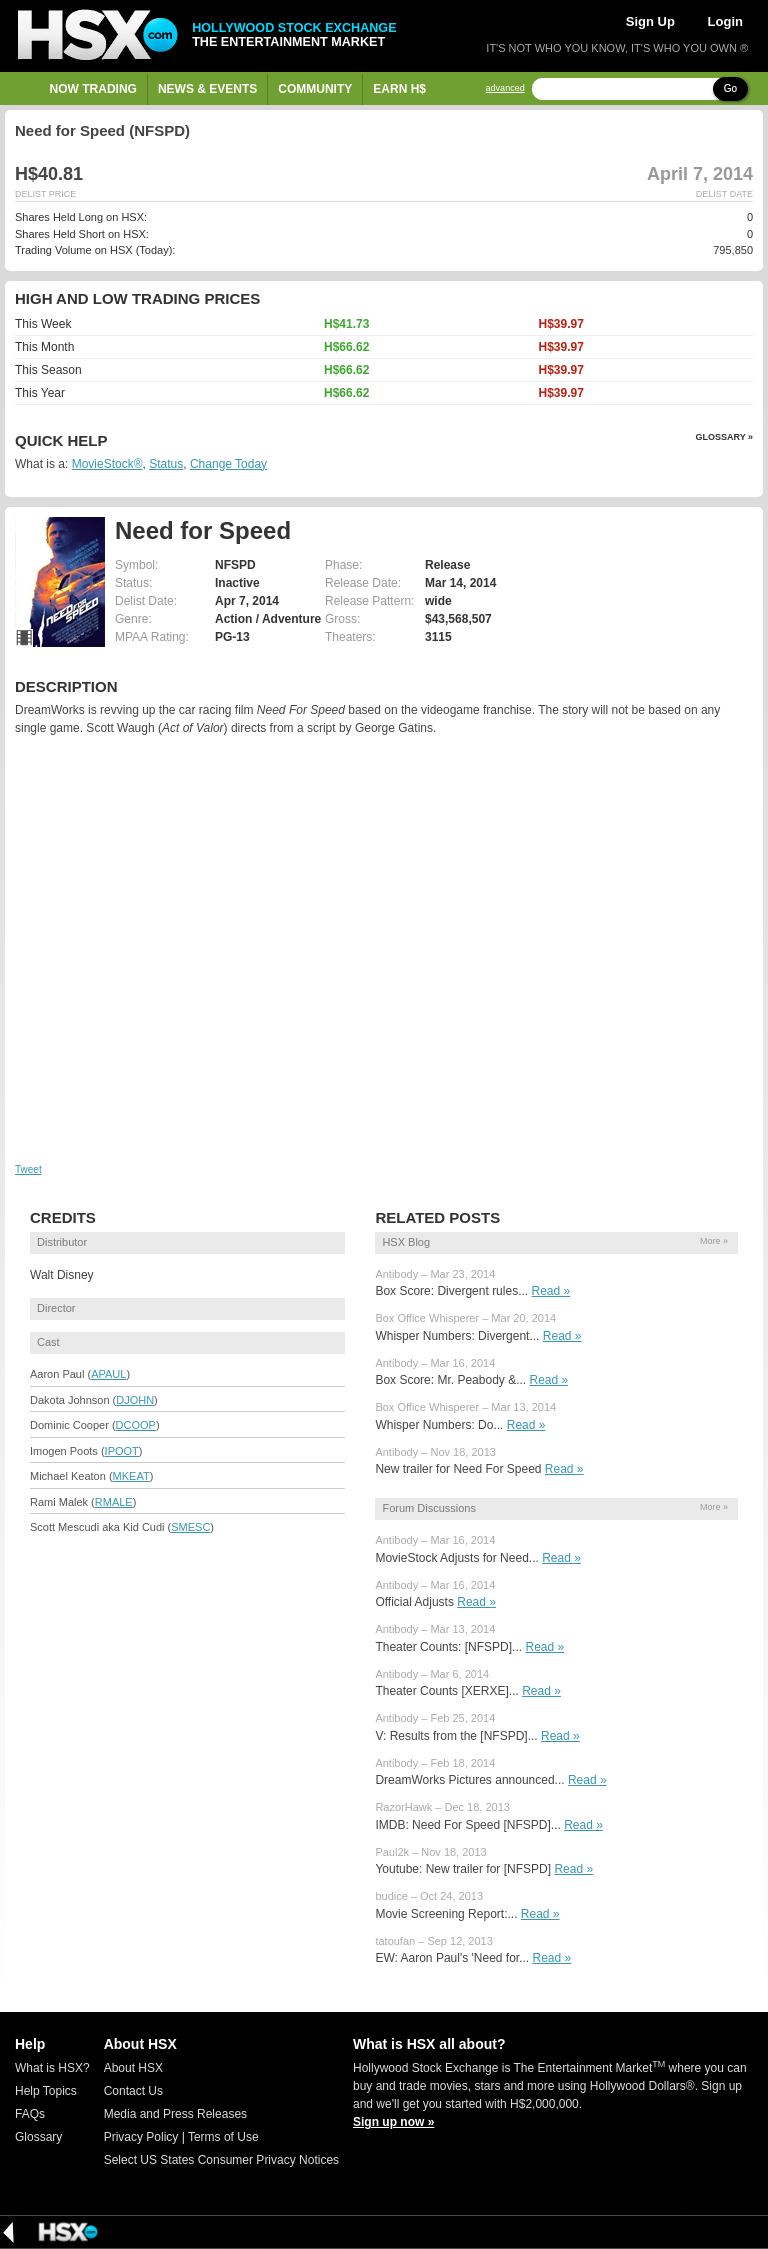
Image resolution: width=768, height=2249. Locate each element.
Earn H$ (399, 89)
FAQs (30, 2114)
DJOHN (135, 1400)
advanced (505, 88)
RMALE (114, 1502)
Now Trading (93, 89)
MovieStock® (107, 464)
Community (315, 89)
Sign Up (650, 21)
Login (725, 21)
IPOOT (122, 1451)
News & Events (207, 89)
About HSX (133, 2068)
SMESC (190, 1527)
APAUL (108, 1374)
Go (730, 88)
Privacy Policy (141, 2137)
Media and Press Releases (175, 2114)
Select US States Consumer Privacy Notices (221, 2160)
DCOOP (136, 1425)
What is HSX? (52, 2068)
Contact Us (133, 2091)
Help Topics (46, 2091)
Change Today (228, 464)
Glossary (38, 2137)
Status (166, 464)
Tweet (28, 1169)
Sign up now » (393, 2122)
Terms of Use (223, 2137)
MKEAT (131, 1476)
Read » (550, 1291)
